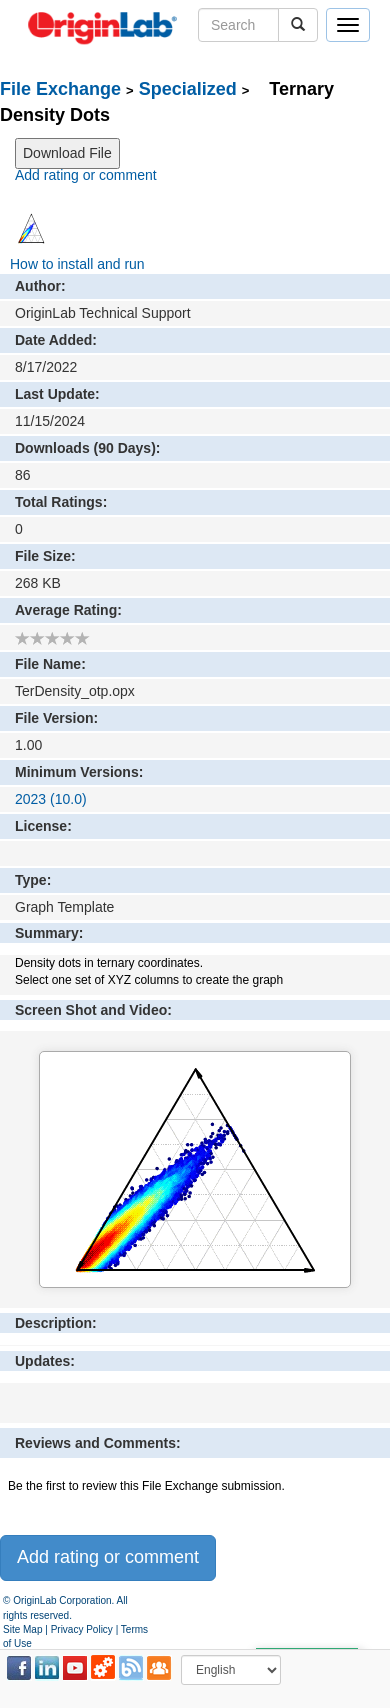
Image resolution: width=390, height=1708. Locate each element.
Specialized (188, 89)
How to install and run (77, 264)
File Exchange (60, 89)
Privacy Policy (82, 1629)
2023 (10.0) (51, 799)
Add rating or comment (86, 175)
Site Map (22, 1629)
